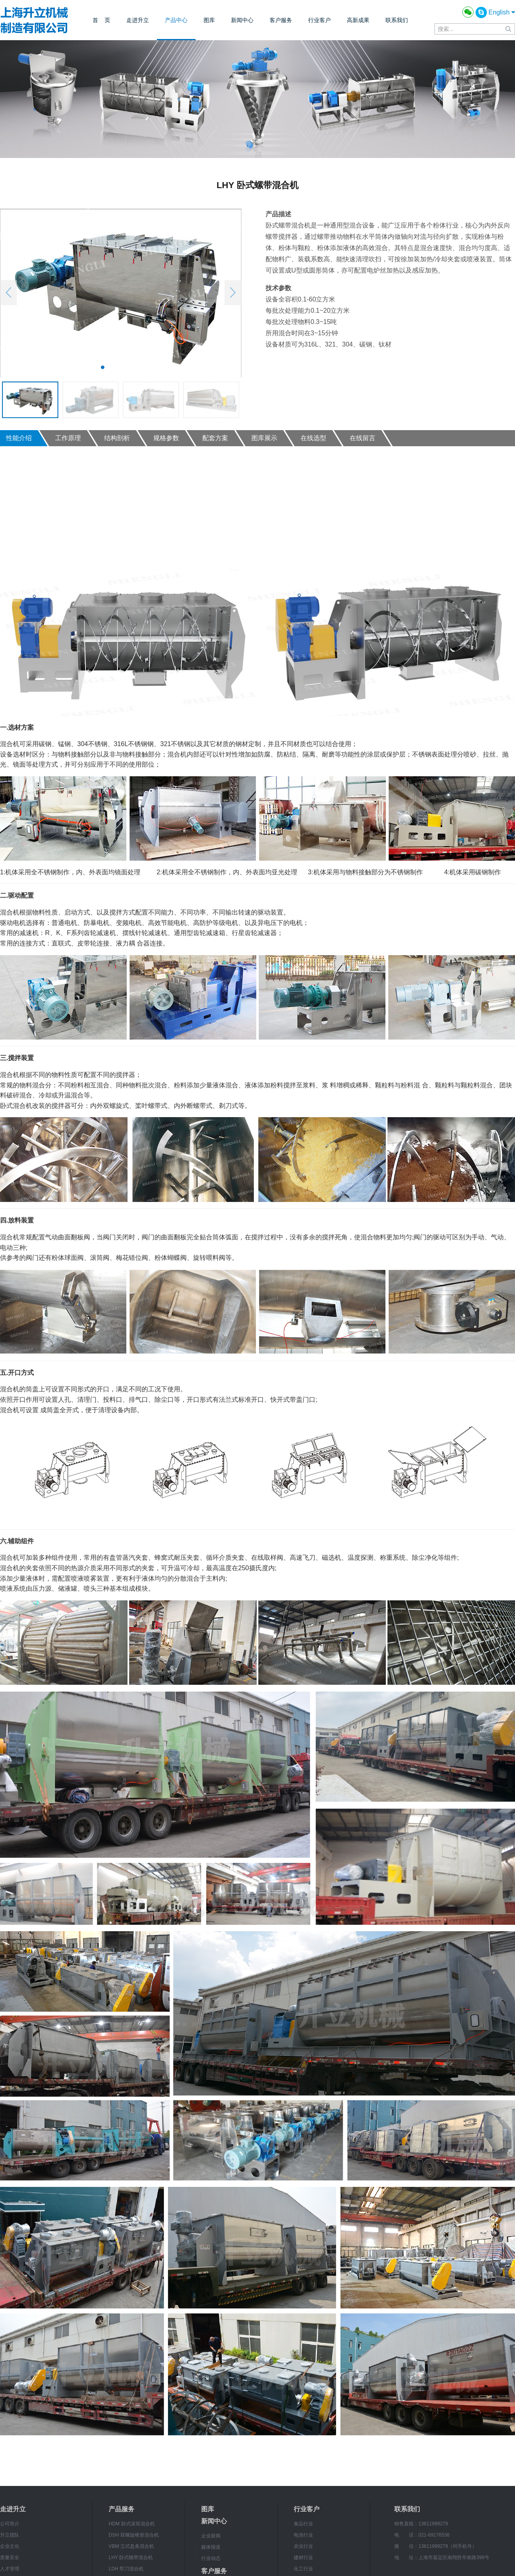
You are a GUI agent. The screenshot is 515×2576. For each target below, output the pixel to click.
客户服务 (281, 20)
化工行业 (303, 2569)
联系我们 (396, 20)
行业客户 (319, 20)
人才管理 (9, 2569)
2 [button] (115, 367)
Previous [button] (8, 292)
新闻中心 (242, 20)
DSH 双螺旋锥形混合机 (134, 2535)
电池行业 (303, 2535)
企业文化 (9, 2546)
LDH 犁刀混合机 (126, 2569)
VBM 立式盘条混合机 (131, 2546)
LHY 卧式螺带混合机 (131, 2557)
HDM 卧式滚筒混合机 (132, 2524)
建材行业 (303, 2557)
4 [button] (139, 367)
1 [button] (103, 367)
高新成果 (358, 20)
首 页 (101, 20)
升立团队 (9, 2535)
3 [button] (127, 367)
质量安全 (9, 2557)
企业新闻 (210, 2536)
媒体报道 (210, 2547)
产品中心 (176, 20)
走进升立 (137, 20)
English (501, 12)
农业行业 (303, 2546)
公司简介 (9, 2524)
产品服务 (121, 2509)
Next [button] (233, 292)
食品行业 (303, 2524)
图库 (209, 20)
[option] (120, 293)
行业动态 (210, 2558)
